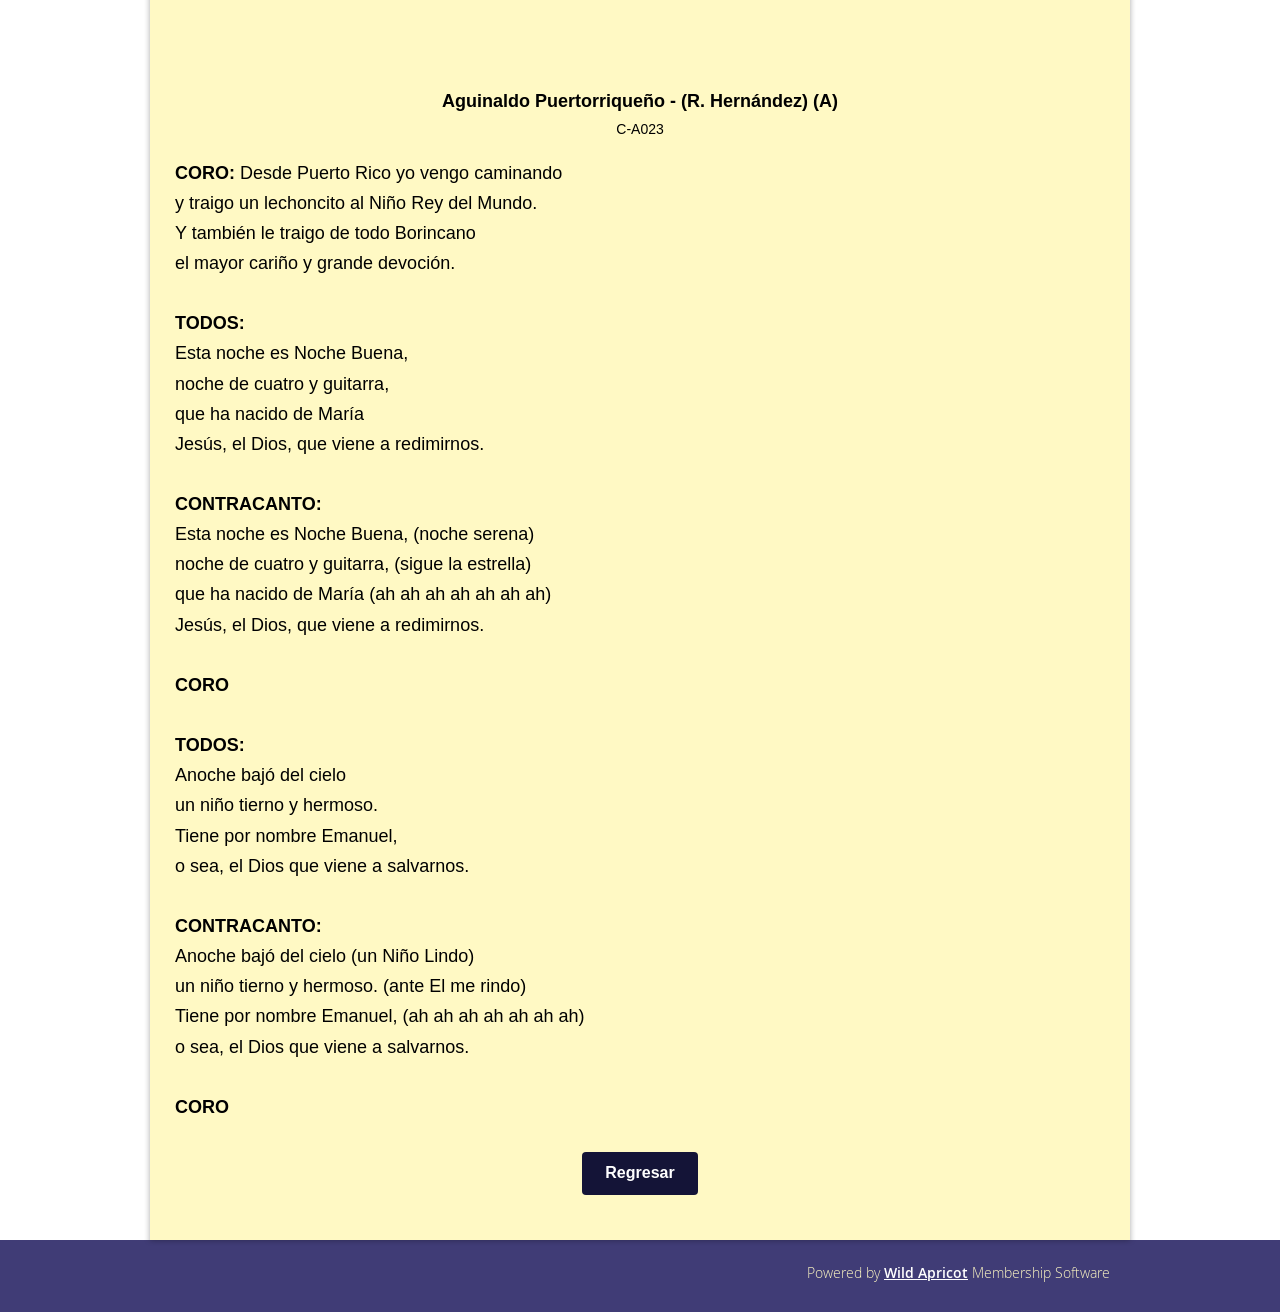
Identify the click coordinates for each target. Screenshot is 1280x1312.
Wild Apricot (926, 1272)
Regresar (639, 1172)
